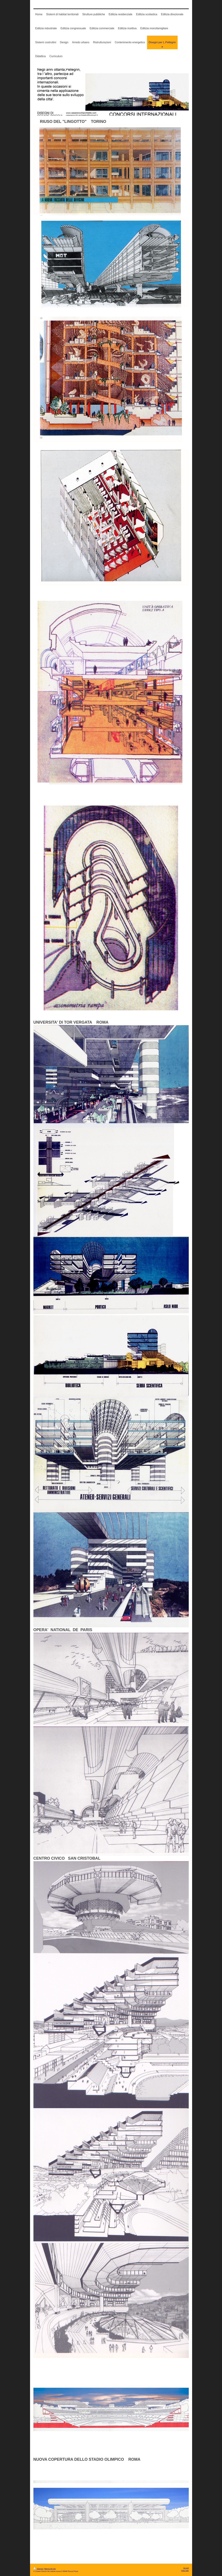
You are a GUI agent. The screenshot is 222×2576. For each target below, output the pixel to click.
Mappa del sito (50, 2569)
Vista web (185, 2571)
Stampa (38, 2569)
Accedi (186, 2568)
